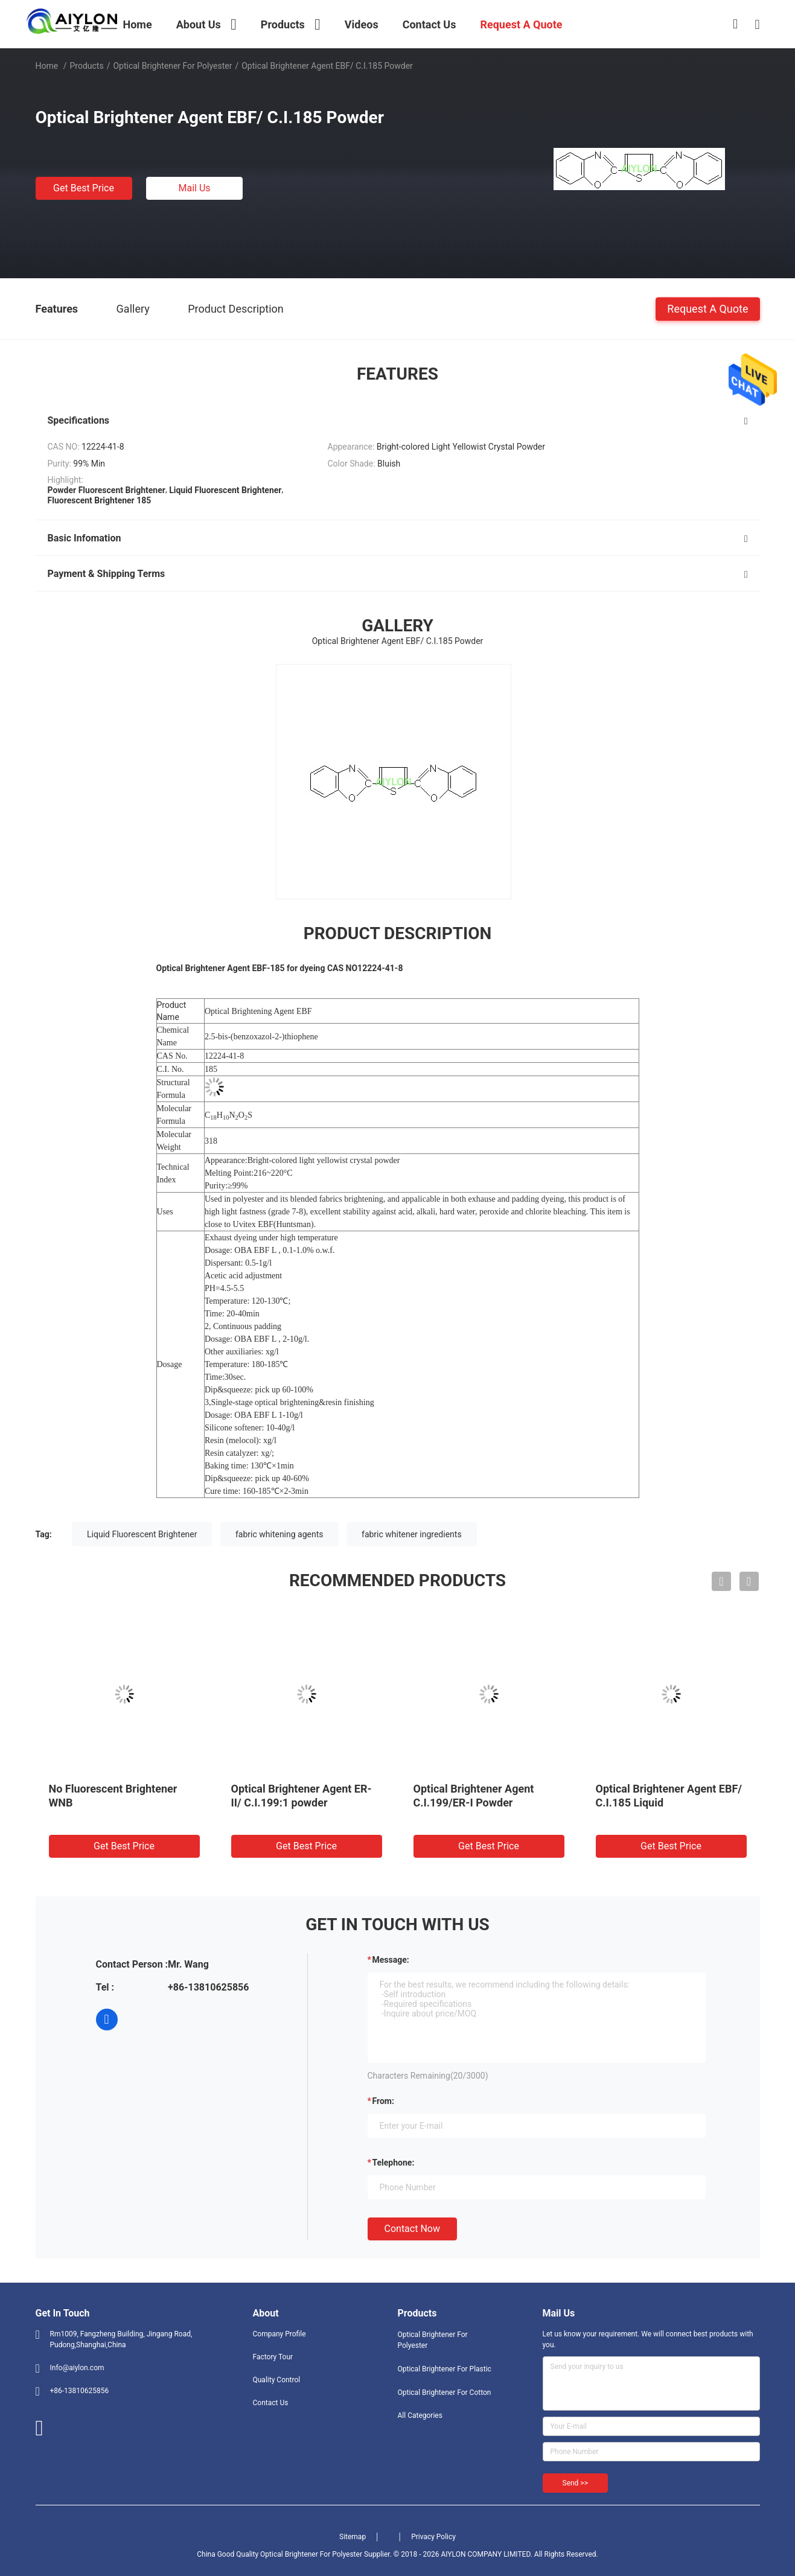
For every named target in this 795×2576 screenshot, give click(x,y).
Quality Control (277, 2380)
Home (47, 66)
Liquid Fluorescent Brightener (142, 1534)
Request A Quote (707, 308)
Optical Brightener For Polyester (172, 66)
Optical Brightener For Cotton (444, 2392)
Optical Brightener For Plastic (444, 2369)
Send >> (575, 2483)
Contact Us (271, 2403)
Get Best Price (83, 188)
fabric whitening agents (279, 1534)
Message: (390, 1960)
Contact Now (412, 2228)
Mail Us (194, 188)
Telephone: (393, 2162)
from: (383, 2101)
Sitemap (352, 2537)
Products (86, 66)
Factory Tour (273, 2357)
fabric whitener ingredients (412, 1534)
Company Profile (279, 2334)
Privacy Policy (433, 2537)
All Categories (420, 2415)
